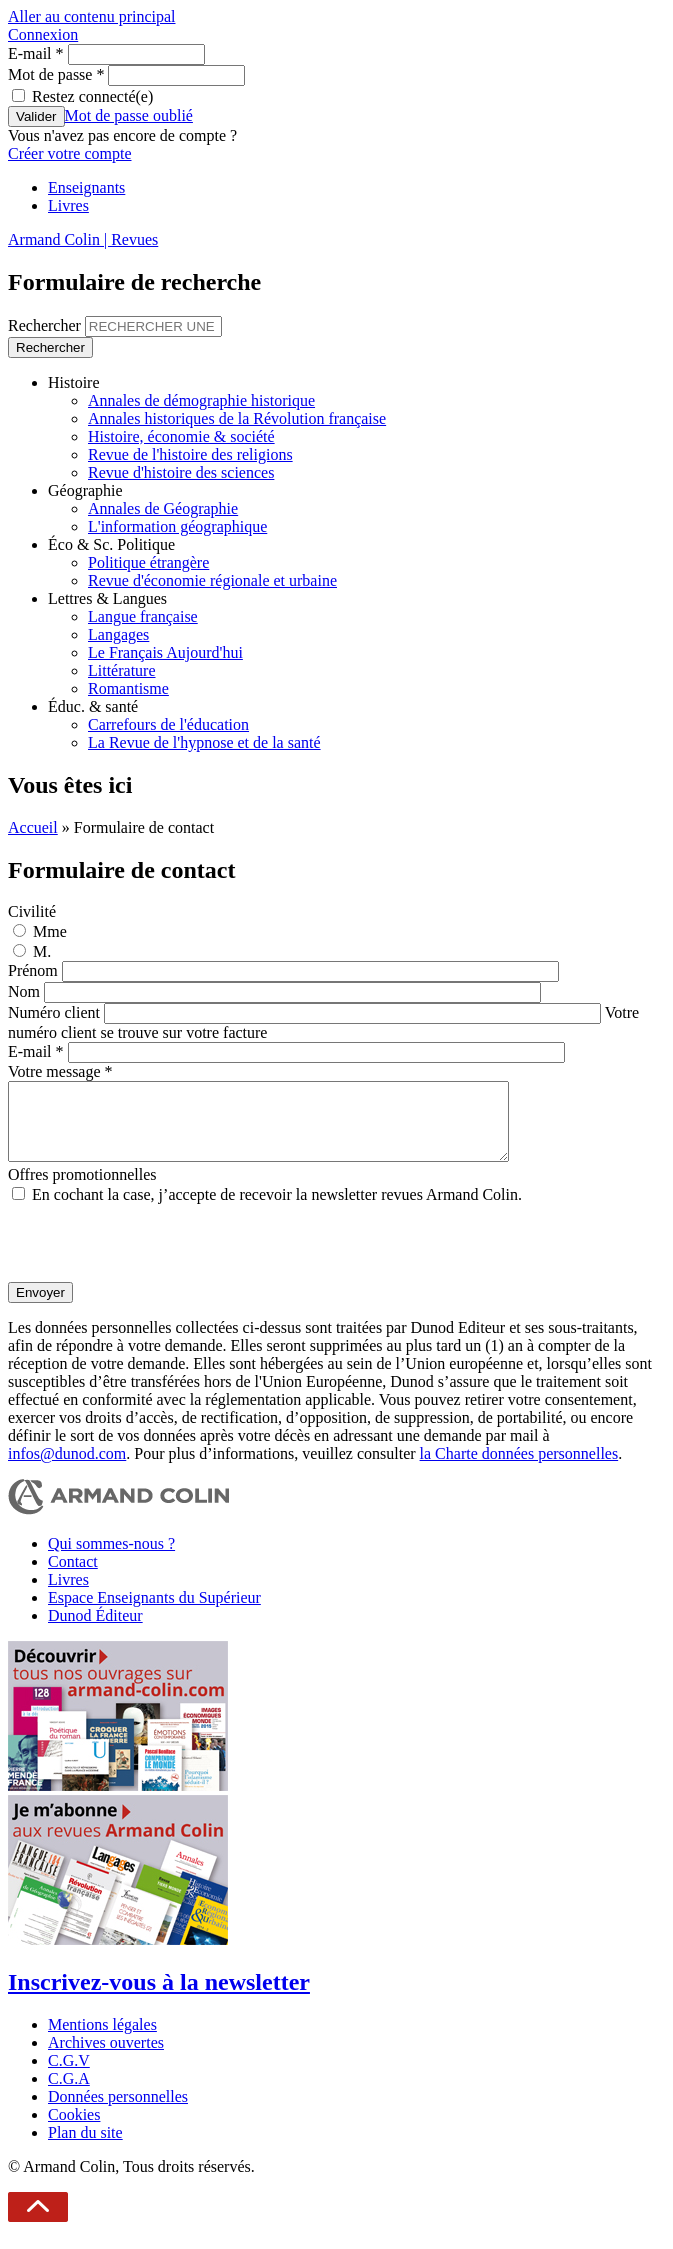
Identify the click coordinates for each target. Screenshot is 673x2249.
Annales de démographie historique (201, 400)
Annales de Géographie (163, 508)
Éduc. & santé (93, 706)
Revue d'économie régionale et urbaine (212, 580)
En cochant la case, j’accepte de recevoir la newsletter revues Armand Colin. (277, 1209)
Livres (68, 205)
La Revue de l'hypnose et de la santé (204, 742)
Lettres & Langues (107, 598)
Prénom (35, 970)
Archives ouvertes (106, 2057)
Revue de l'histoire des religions (190, 454)
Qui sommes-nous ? (111, 1558)
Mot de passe (56, 74)
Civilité (32, 911)
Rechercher (46, 325)
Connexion (43, 34)
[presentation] (160, 1258)
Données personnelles (118, 2111)
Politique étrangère (148, 562)
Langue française (143, 616)
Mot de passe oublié (129, 115)
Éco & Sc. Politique (111, 544)
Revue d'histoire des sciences (181, 472)
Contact (73, 1576)
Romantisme (128, 688)
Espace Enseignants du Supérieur (154, 1612)
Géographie (85, 490)
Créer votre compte (70, 153)
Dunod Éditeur (95, 1630)
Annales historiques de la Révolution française (237, 418)
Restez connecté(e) (92, 96)
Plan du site (85, 2147)
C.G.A (69, 2093)
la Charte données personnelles (519, 1468)
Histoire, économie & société (181, 436)
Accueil (33, 827)
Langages (118, 634)
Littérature (122, 670)
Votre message (60, 1071)
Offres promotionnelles (82, 1189)
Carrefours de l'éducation (168, 724)
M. (42, 951)
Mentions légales (102, 2039)
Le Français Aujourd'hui (165, 652)
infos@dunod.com (67, 1468)
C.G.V (69, 2075)
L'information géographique (177, 526)
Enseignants (86, 187)
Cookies (74, 2129)
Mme (50, 931)
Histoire (74, 382)
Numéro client (56, 1012)
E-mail (36, 53)
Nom (26, 991)
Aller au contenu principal (92, 16)
